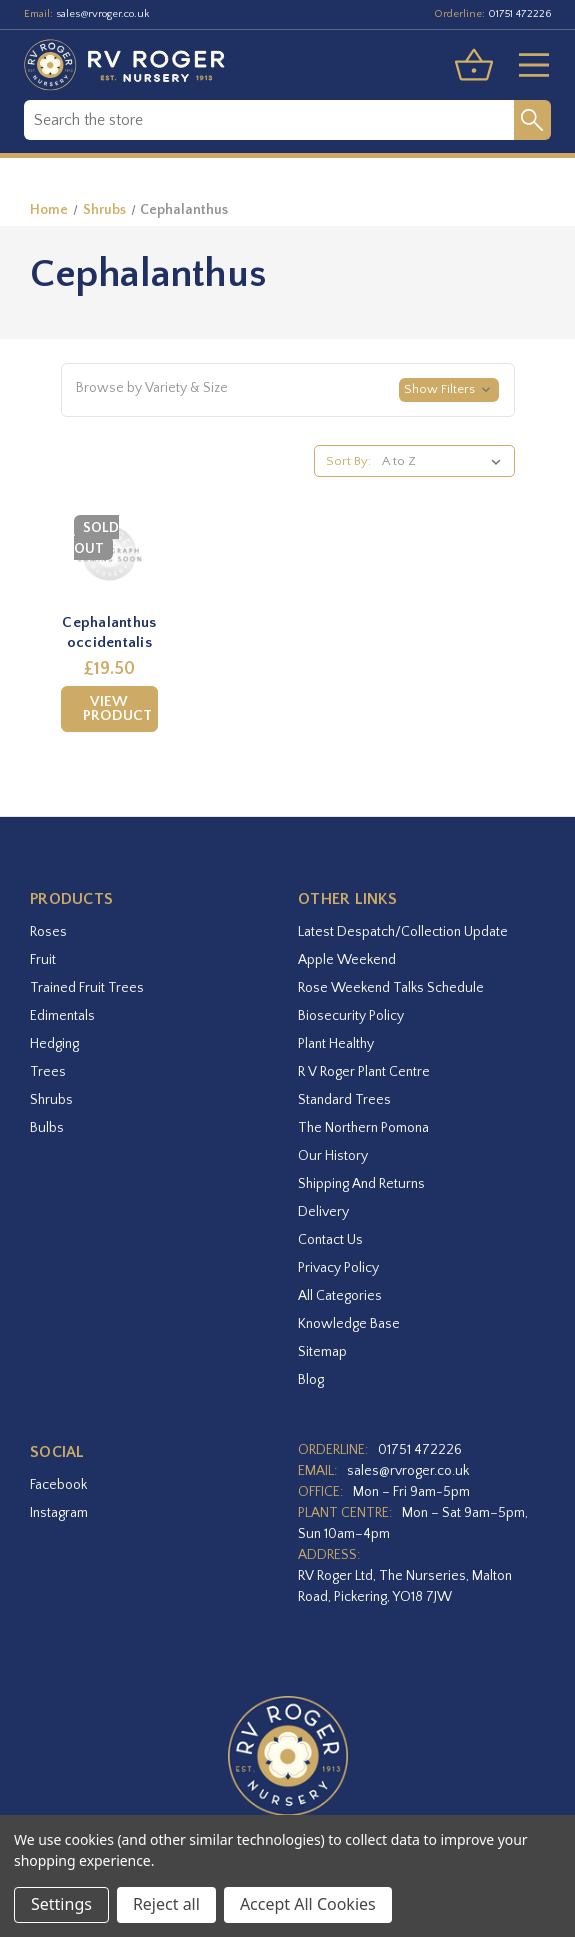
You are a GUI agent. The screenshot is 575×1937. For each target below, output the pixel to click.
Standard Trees (344, 1100)
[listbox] (445, 461)
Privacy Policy (338, 1268)
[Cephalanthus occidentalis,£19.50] (110, 554)
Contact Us (330, 1240)
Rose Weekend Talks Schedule (391, 988)
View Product (117, 708)
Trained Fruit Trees (87, 988)
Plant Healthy (336, 1044)
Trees (48, 1072)
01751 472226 (519, 14)
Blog (311, 1380)
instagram (59, 1513)
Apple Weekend (347, 960)
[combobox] (269, 120)
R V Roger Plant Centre (364, 1072)
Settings (61, 1904)
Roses (48, 932)
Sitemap (322, 1352)
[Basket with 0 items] (474, 65)
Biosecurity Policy (351, 1016)
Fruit (43, 960)
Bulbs (47, 1128)
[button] (288, 390)
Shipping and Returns (361, 1184)
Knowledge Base (349, 1324)
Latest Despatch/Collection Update (403, 932)
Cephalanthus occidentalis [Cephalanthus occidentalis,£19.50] (109, 632)
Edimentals (62, 1016)
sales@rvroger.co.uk (103, 14)
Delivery (323, 1212)
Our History (333, 1156)
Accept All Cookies (308, 1904)
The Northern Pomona (363, 1128)
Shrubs (51, 1100)
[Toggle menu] (526, 65)
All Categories (340, 1296)
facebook (58, 1485)
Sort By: (348, 461)
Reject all (166, 1904)
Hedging (54, 1044)
